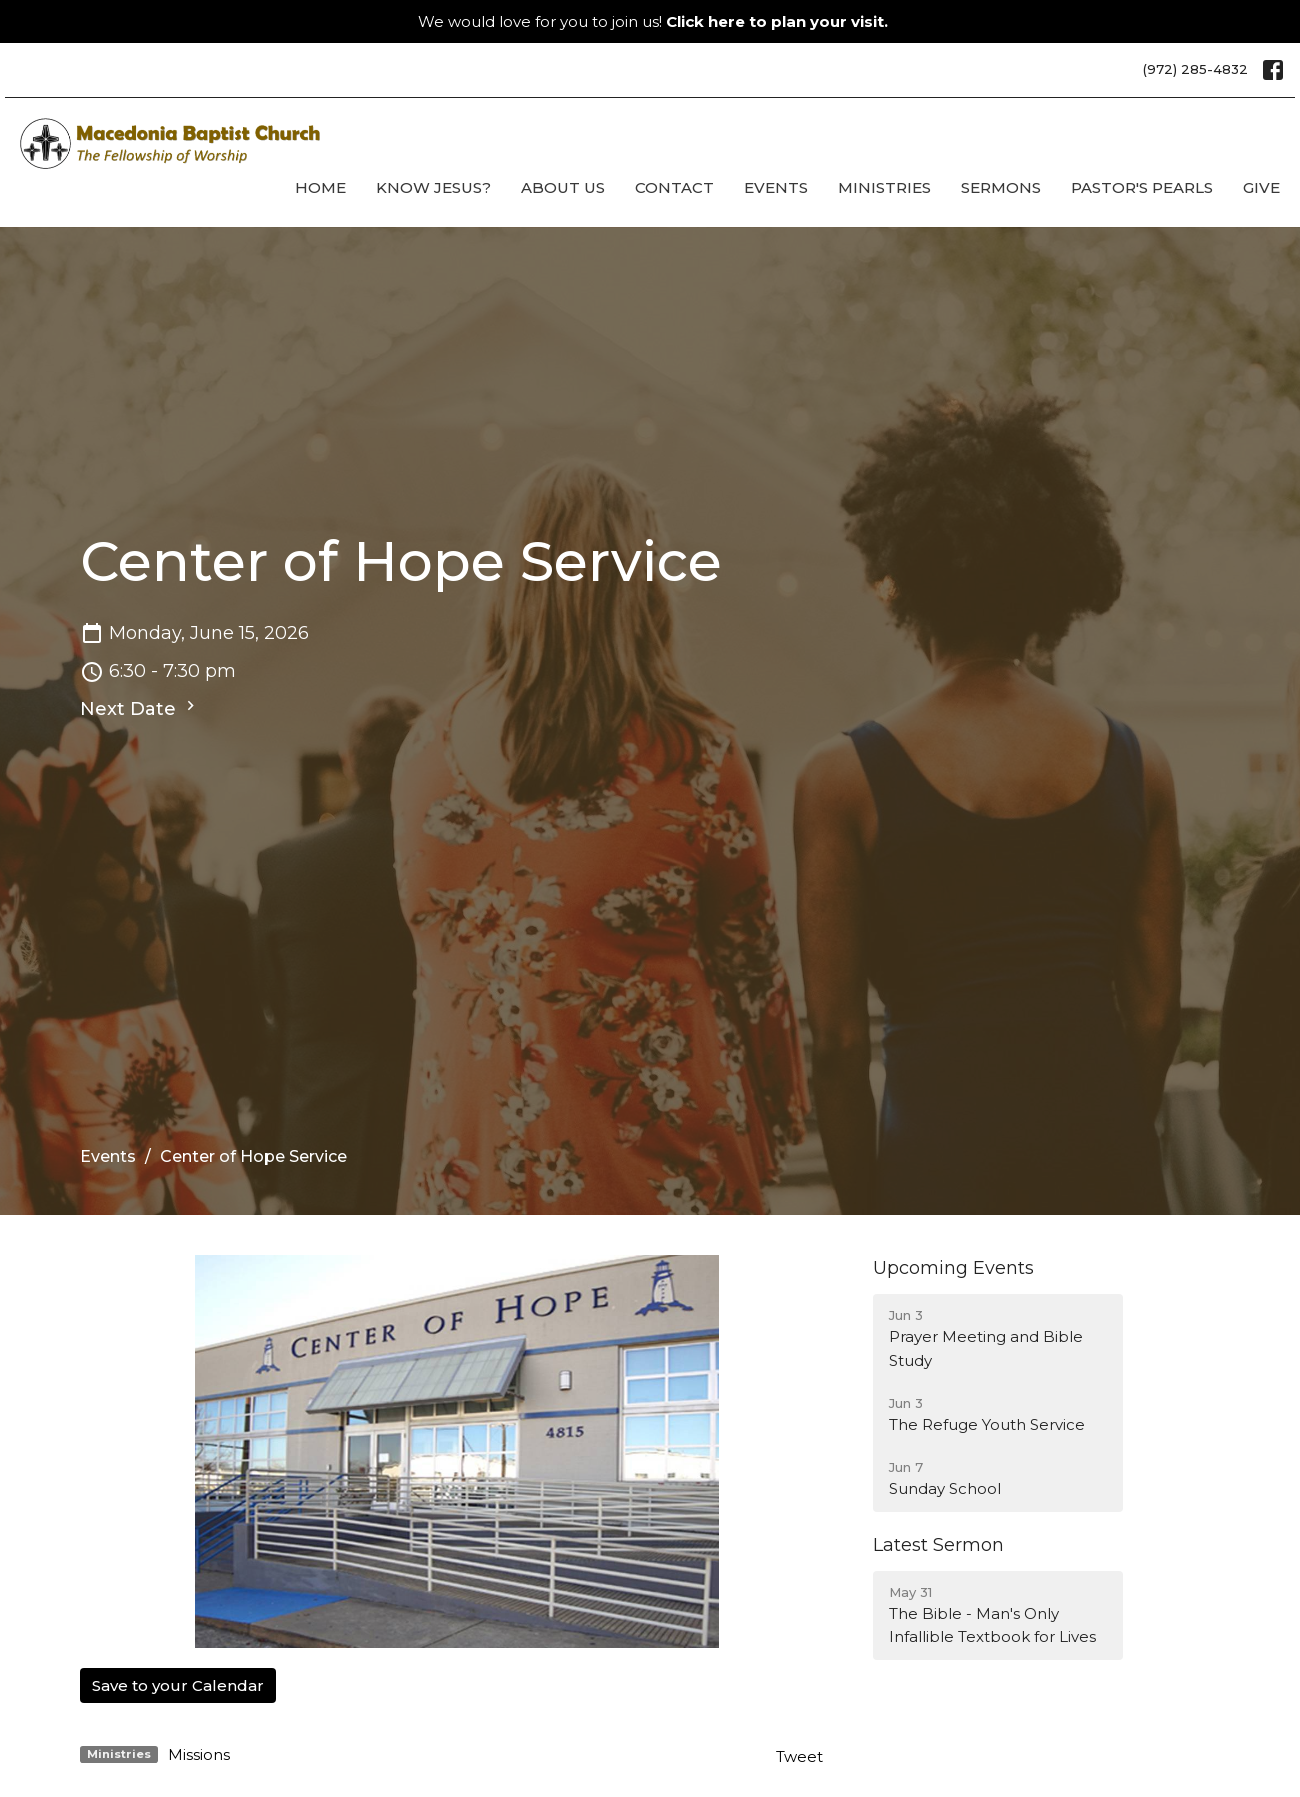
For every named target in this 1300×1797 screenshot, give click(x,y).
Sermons (1001, 187)
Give (1261, 187)
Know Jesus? (433, 187)
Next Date (140, 708)
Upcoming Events (953, 1268)
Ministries (884, 187)
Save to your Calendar (178, 1685)
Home (320, 187)
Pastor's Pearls (1142, 187)
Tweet (799, 1756)
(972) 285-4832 (1195, 69)
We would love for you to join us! (653, 21)
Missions (199, 1754)
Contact (674, 187)
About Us (563, 187)
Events (776, 187)
